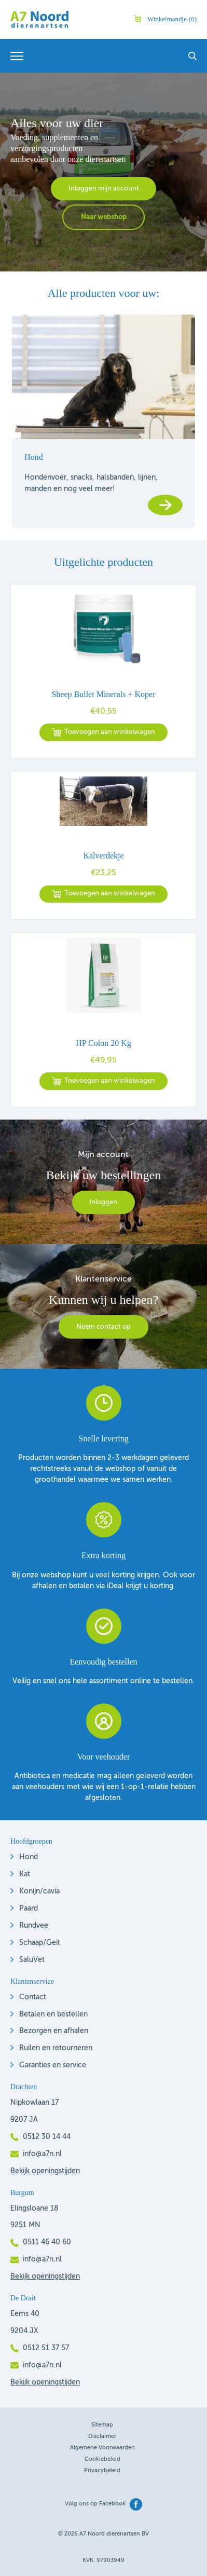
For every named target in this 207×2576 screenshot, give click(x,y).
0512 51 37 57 (46, 2348)
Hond (28, 1857)
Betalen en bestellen (53, 2014)
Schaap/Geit (39, 1942)
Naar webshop (104, 217)
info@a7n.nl (42, 2154)
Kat (24, 1874)
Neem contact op (103, 1327)
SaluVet (32, 1960)
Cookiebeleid (102, 2459)
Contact (32, 1997)
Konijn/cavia (39, 1891)
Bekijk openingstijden (45, 2171)
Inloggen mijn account (103, 188)
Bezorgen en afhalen (53, 2031)
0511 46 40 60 (47, 2242)
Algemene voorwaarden (102, 2448)
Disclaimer (102, 2436)
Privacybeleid (102, 2471)
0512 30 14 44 (47, 2137)
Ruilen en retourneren (55, 2048)
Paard (28, 1908)
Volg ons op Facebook (95, 2504)
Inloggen (103, 1202)
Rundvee (33, 1925)
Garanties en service (52, 2065)
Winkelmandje (172, 19)
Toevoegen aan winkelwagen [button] (109, 732)
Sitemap (102, 2425)
